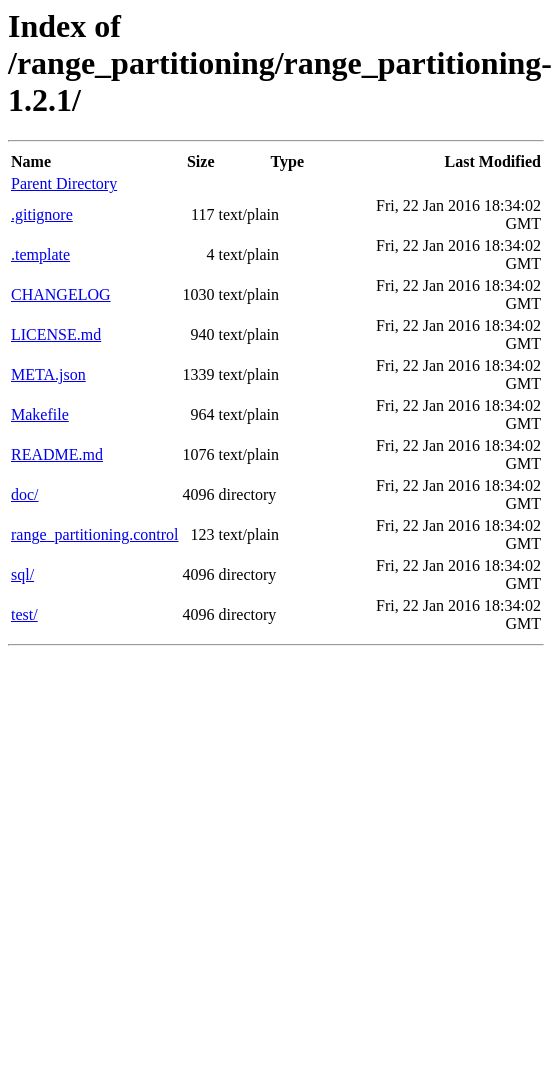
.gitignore (42, 214)
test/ (24, 614)
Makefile (40, 414)
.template (40, 254)
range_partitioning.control (95, 534)
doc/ (25, 494)
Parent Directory (64, 183)
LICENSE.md (56, 334)
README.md (57, 454)
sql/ (22, 574)
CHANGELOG (61, 294)
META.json (48, 374)
